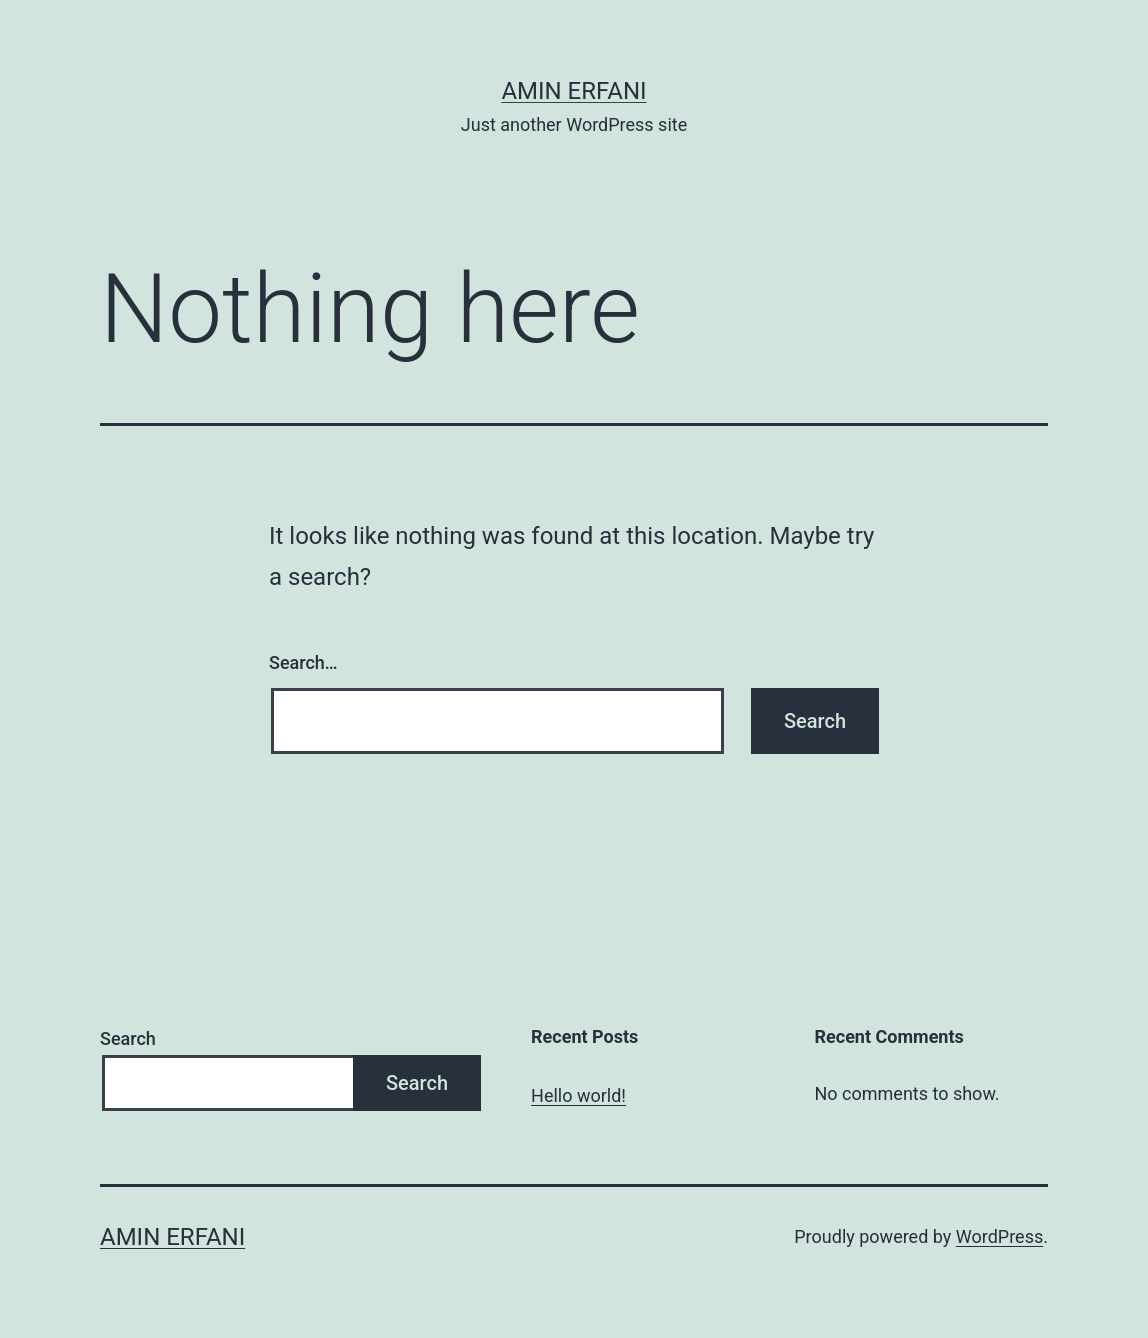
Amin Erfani (573, 91)
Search (128, 1038)
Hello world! (578, 1095)
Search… (303, 662)
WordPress (999, 1236)
